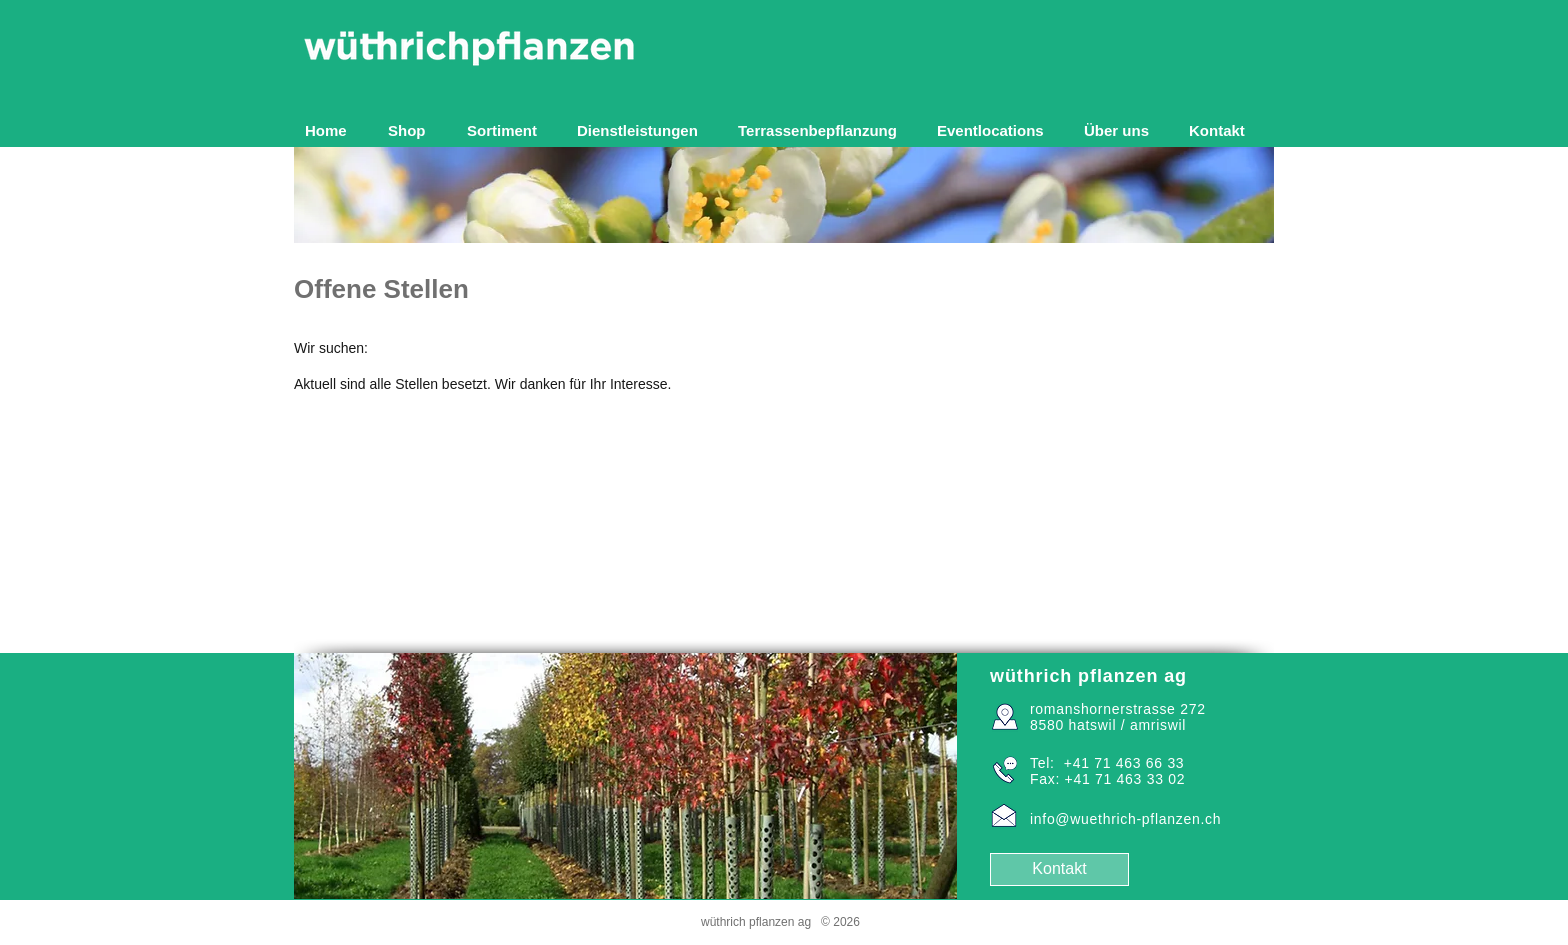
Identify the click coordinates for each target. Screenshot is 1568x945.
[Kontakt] (1059, 869)
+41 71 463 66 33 (1124, 763)
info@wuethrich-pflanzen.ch (1125, 819)
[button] (507, 130)
